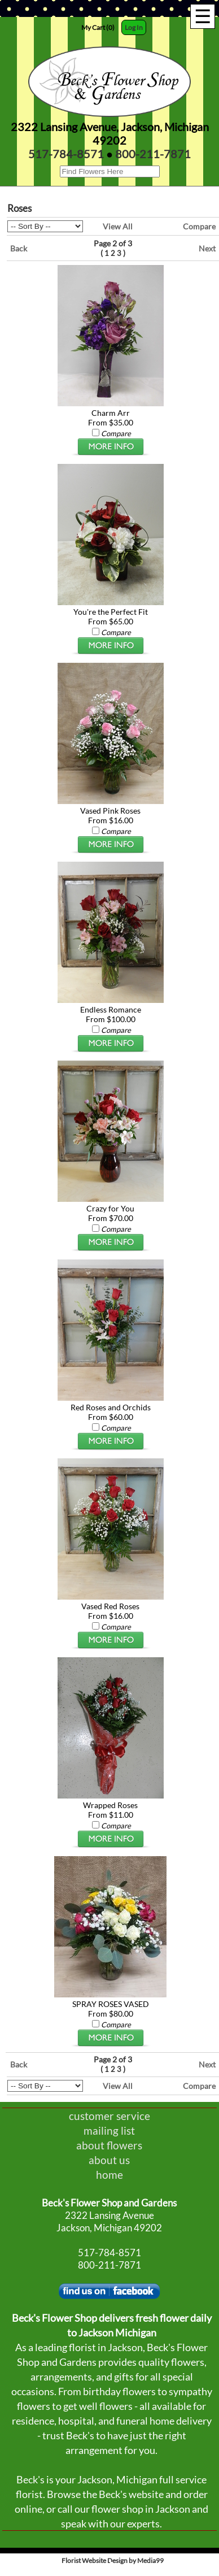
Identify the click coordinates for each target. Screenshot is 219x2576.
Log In (134, 27)
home (109, 2174)
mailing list (109, 2130)
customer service (109, 2115)
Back (18, 248)
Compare (199, 226)
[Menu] (202, 16)
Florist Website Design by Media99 (113, 2560)
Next (207, 248)
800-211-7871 (153, 153)
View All (118, 226)
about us (109, 2159)
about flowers (109, 2145)
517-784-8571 (66, 153)
